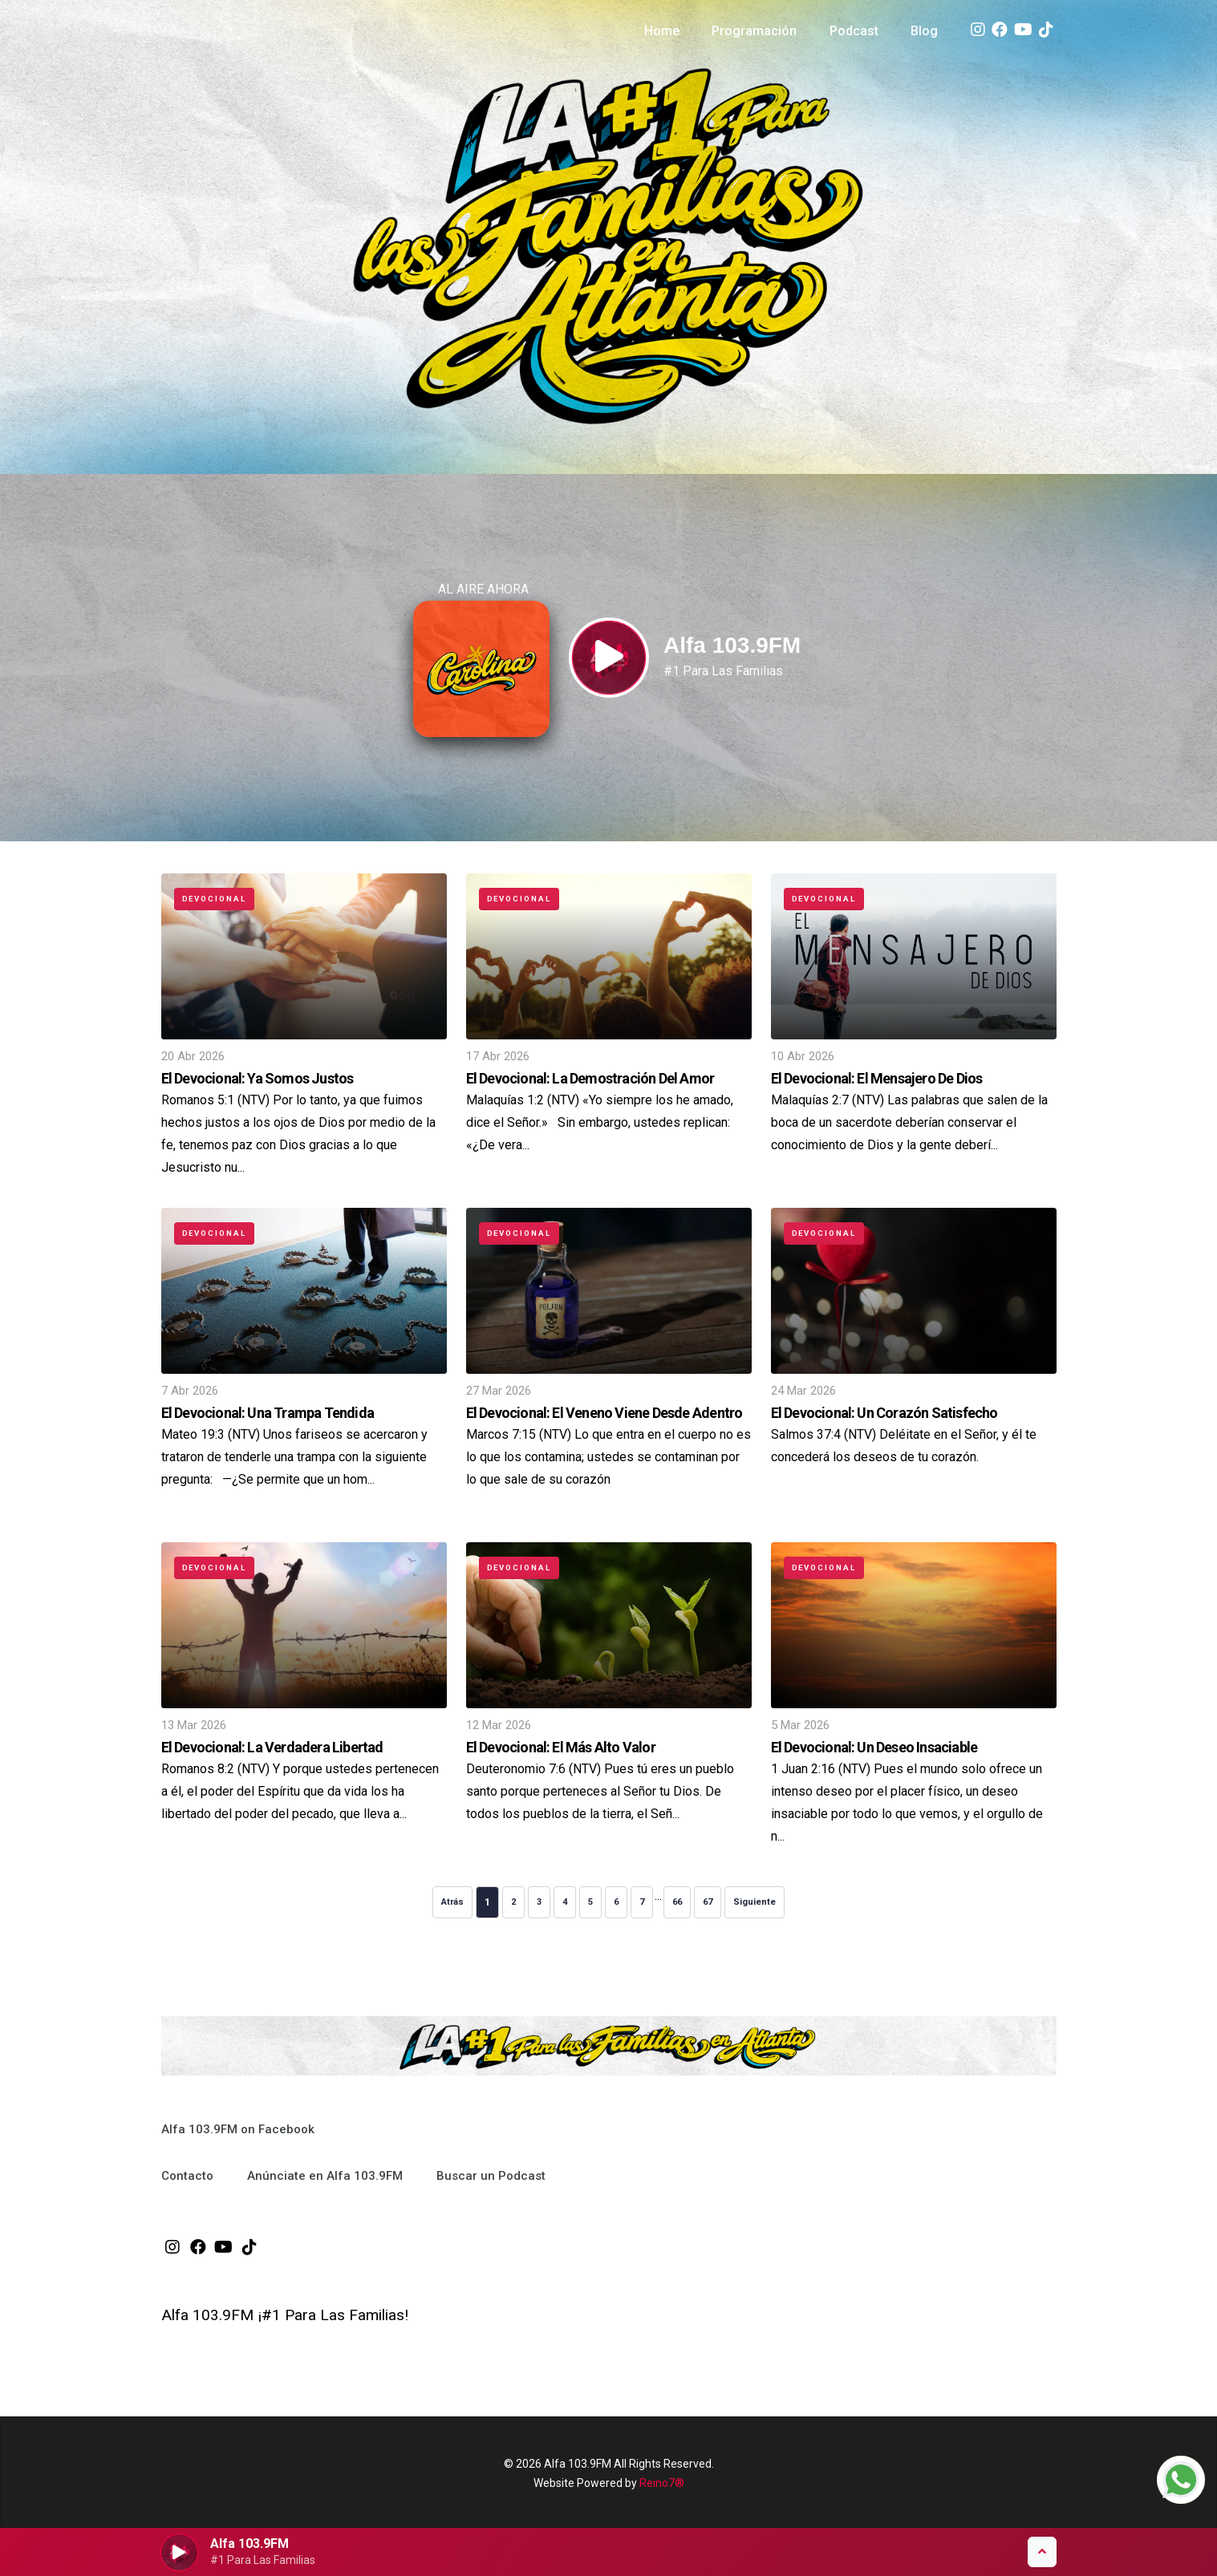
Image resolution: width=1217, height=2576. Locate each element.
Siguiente (754, 1902)
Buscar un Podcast (491, 2176)
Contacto (187, 2176)
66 (677, 1902)
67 (707, 1902)
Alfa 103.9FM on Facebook (237, 2129)
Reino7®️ (661, 2483)
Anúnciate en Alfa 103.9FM (325, 2176)
